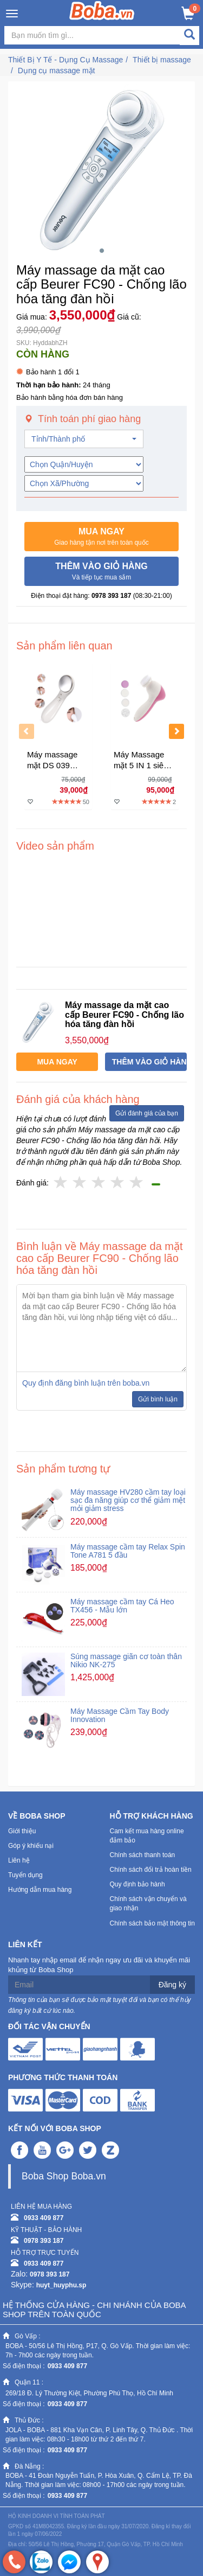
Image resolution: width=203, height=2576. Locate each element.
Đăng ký (172, 1984)
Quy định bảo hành (137, 1884)
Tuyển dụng (25, 1875)
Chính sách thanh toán (142, 1855)
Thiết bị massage (162, 59)
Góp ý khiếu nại (31, 1846)
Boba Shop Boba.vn (64, 2176)
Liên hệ (19, 1860)
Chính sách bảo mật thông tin (152, 1923)
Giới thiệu (22, 1831)
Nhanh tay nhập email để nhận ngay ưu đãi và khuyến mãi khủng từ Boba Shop (99, 1965)
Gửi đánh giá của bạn (146, 1113)
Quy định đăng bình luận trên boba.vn (85, 1383)
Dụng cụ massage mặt (56, 70)
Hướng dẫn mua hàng (39, 1889)
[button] (101, 536)
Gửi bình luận (158, 1399)
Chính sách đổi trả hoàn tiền (151, 1869)
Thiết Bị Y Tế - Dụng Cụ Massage (65, 59)
